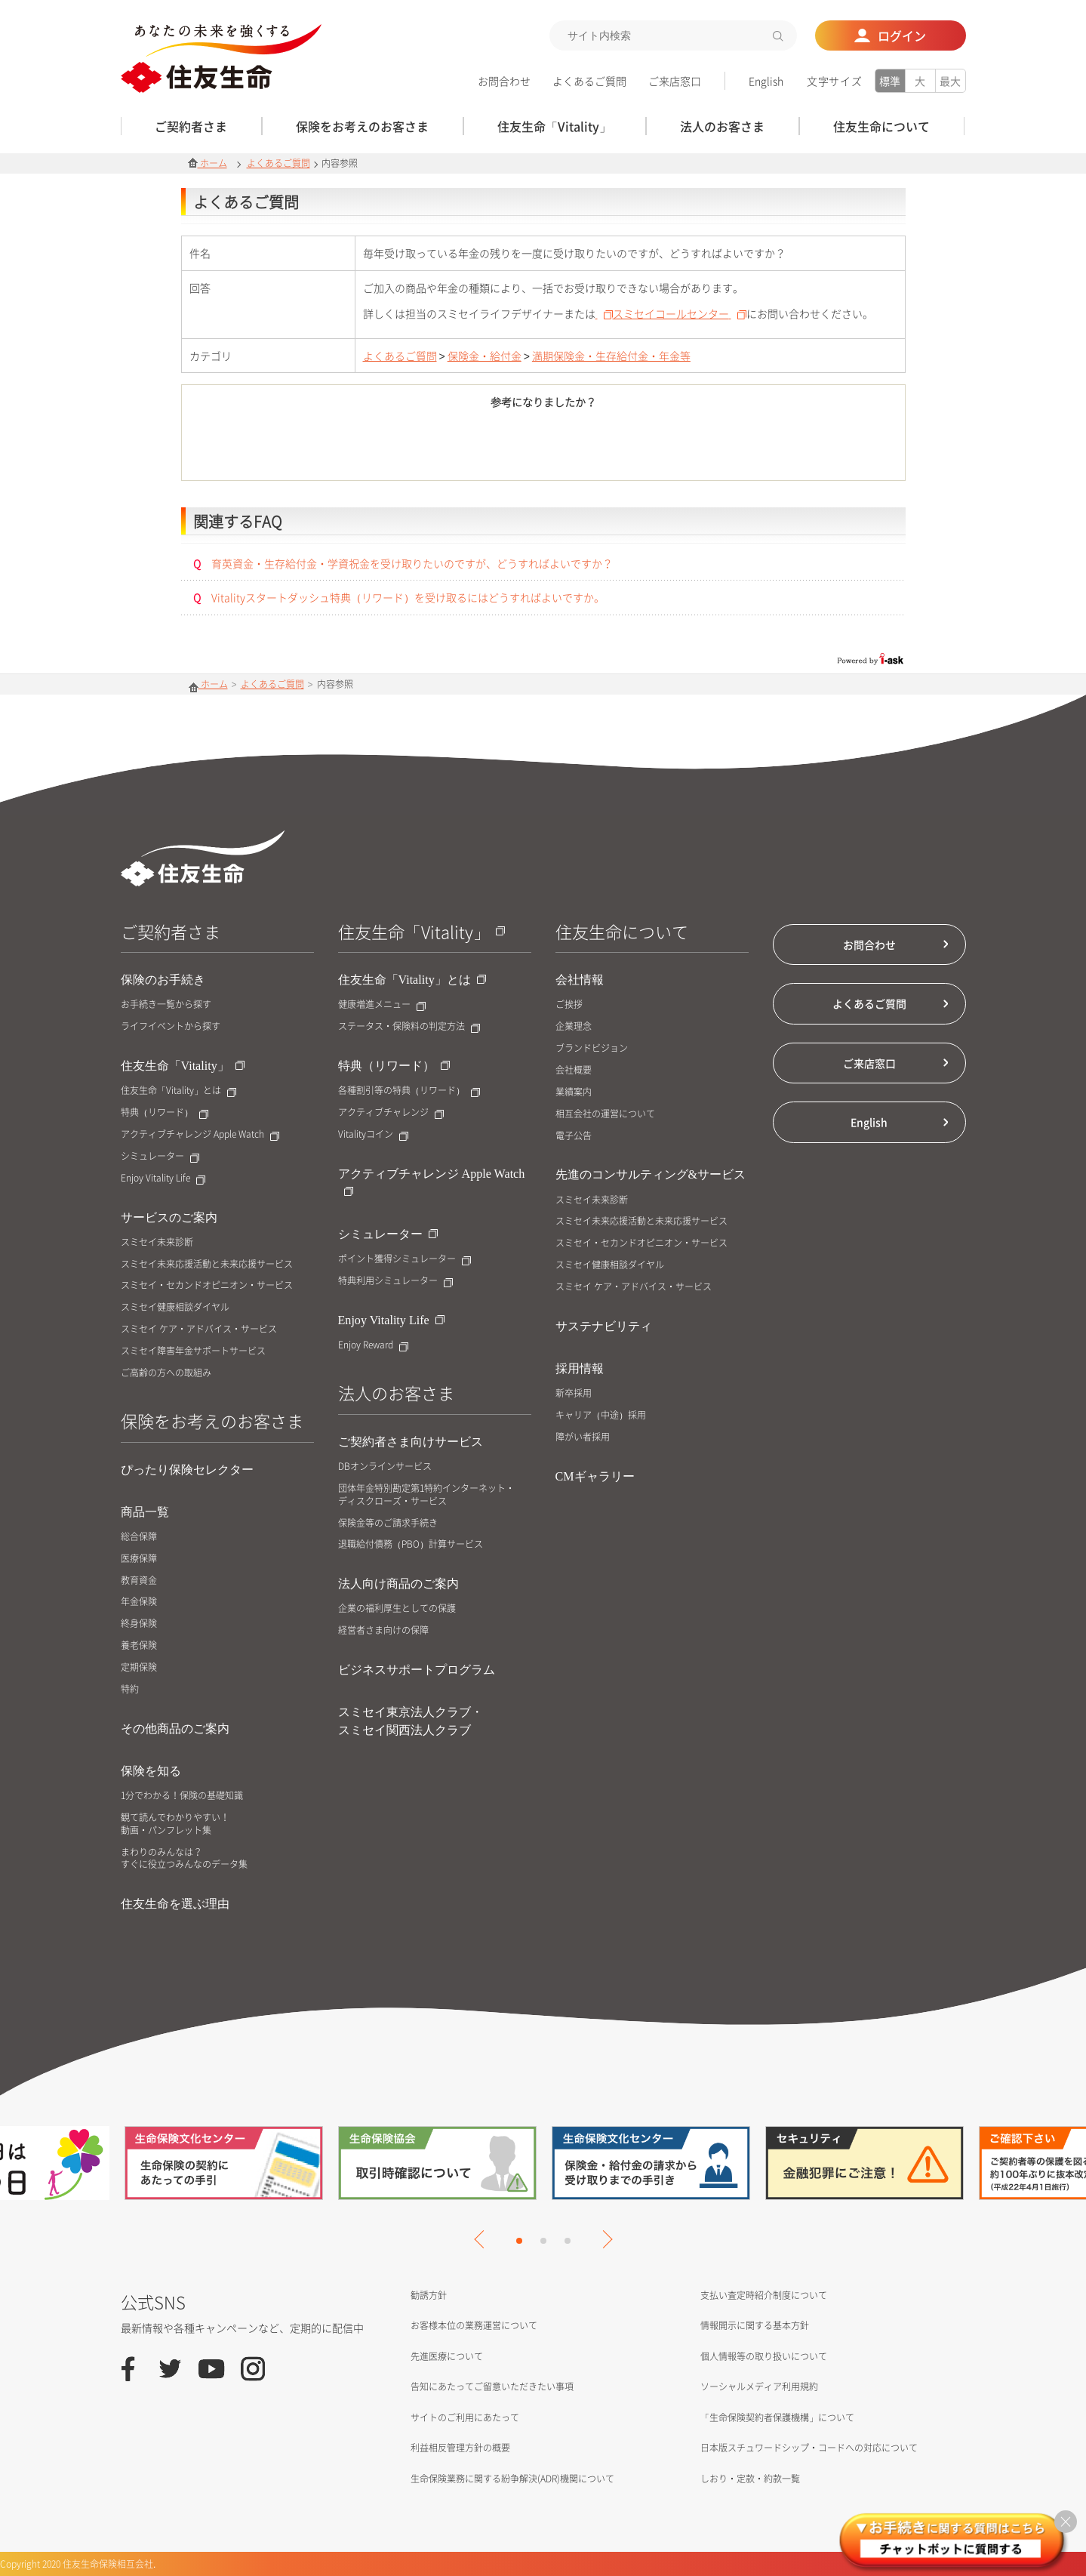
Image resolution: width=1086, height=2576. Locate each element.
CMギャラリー (595, 1476)
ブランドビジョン (591, 1048)
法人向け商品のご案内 (398, 1583)
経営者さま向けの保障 (383, 1630)
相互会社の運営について (605, 1114)
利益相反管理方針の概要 (460, 2447)
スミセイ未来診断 (157, 1242)
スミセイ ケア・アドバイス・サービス (199, 1329)
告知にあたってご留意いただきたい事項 (492, 2386)
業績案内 (573, 1092)
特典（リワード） (164, 1112)
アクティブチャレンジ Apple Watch (200, 1134)
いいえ (627, 447)
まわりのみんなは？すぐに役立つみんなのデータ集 (184, 1859)
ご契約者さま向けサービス (410, 1441)
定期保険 (139, 1667)
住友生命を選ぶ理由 (175, 1903)
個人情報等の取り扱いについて (763, 2356)
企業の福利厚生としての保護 (397, 1608)
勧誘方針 (429, 2295)
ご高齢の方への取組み (166, 1373)
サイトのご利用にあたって (465, 2417)
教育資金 (139, 1580)
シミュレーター (160, 1156)
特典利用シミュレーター (395, 1280)
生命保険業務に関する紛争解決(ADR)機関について (512, 2478)
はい (460, 447)
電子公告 (573, 1135)
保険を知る (151, 1770)
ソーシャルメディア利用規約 (759, 2386)
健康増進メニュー (382, 1004)
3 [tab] (568, 2241)
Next (603, 2239)
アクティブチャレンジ (391, 1112)
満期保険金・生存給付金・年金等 (611, 355)
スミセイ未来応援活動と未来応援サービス (207, 1264)
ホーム (207, 163)
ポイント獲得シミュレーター (404, 1259)
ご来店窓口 (674, 80)
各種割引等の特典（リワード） (409, 1090)
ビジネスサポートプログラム (416, 1669)
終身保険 (139, 1623)
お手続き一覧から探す (166, 1004)
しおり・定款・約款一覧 (750, 2478)
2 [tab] (543, 2241)
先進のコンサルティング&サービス (650, 1174)
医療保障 (139, 1558)
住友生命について (621, 931)
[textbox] (673, 35)
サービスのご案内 (169, 1217)
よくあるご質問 (589, 80)
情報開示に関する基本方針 (754, 2325)
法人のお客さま (396, 1392)
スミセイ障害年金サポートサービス (193, 1351)
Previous (483, 2239)
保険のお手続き (163, 979)
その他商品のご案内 (175, 1728)
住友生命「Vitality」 (183, 1065)
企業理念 (573, 1026)
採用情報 (579, 1368)
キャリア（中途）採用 (600, 1415)
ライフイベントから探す (170, 1026)
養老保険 (139, 1645)
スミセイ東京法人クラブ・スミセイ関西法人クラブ (410, 1721)
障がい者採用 (582, 1437)
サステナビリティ (603, 1326)
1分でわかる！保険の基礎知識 (182, 1795)
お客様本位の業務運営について (474, 2325)
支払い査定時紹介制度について (763, 2295)
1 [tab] (519, 2241)
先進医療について (447, 2356)
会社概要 (573, 1070)
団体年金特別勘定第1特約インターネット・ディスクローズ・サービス (426, 1495)
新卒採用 (573, 1393)
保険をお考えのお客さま (212, 1420)
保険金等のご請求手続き (388, 1523)
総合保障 (139, 1536)
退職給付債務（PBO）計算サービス (410, 1544)
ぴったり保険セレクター (187, 1469)
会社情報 (579, 979)
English (766, 80)
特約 (130, 1689)
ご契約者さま (170, 931)
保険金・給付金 (484, 355)
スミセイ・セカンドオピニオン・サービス (207, 1285)
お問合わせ (504, 80)
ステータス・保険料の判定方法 (409, 1026)
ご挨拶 (569, 1004)
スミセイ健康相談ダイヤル (175, 1307)
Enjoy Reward (373, 1345)
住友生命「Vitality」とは (178, 1090)
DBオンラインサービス (385, 1466)
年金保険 (139, 1601)
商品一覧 (145, 1511)
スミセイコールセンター (679, 313)
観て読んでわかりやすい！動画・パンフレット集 (175, 1824)
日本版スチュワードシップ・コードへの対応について (809, 2447)
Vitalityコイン (373, 1134)
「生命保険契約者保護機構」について (777, 2417)
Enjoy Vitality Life (163, 1178)
